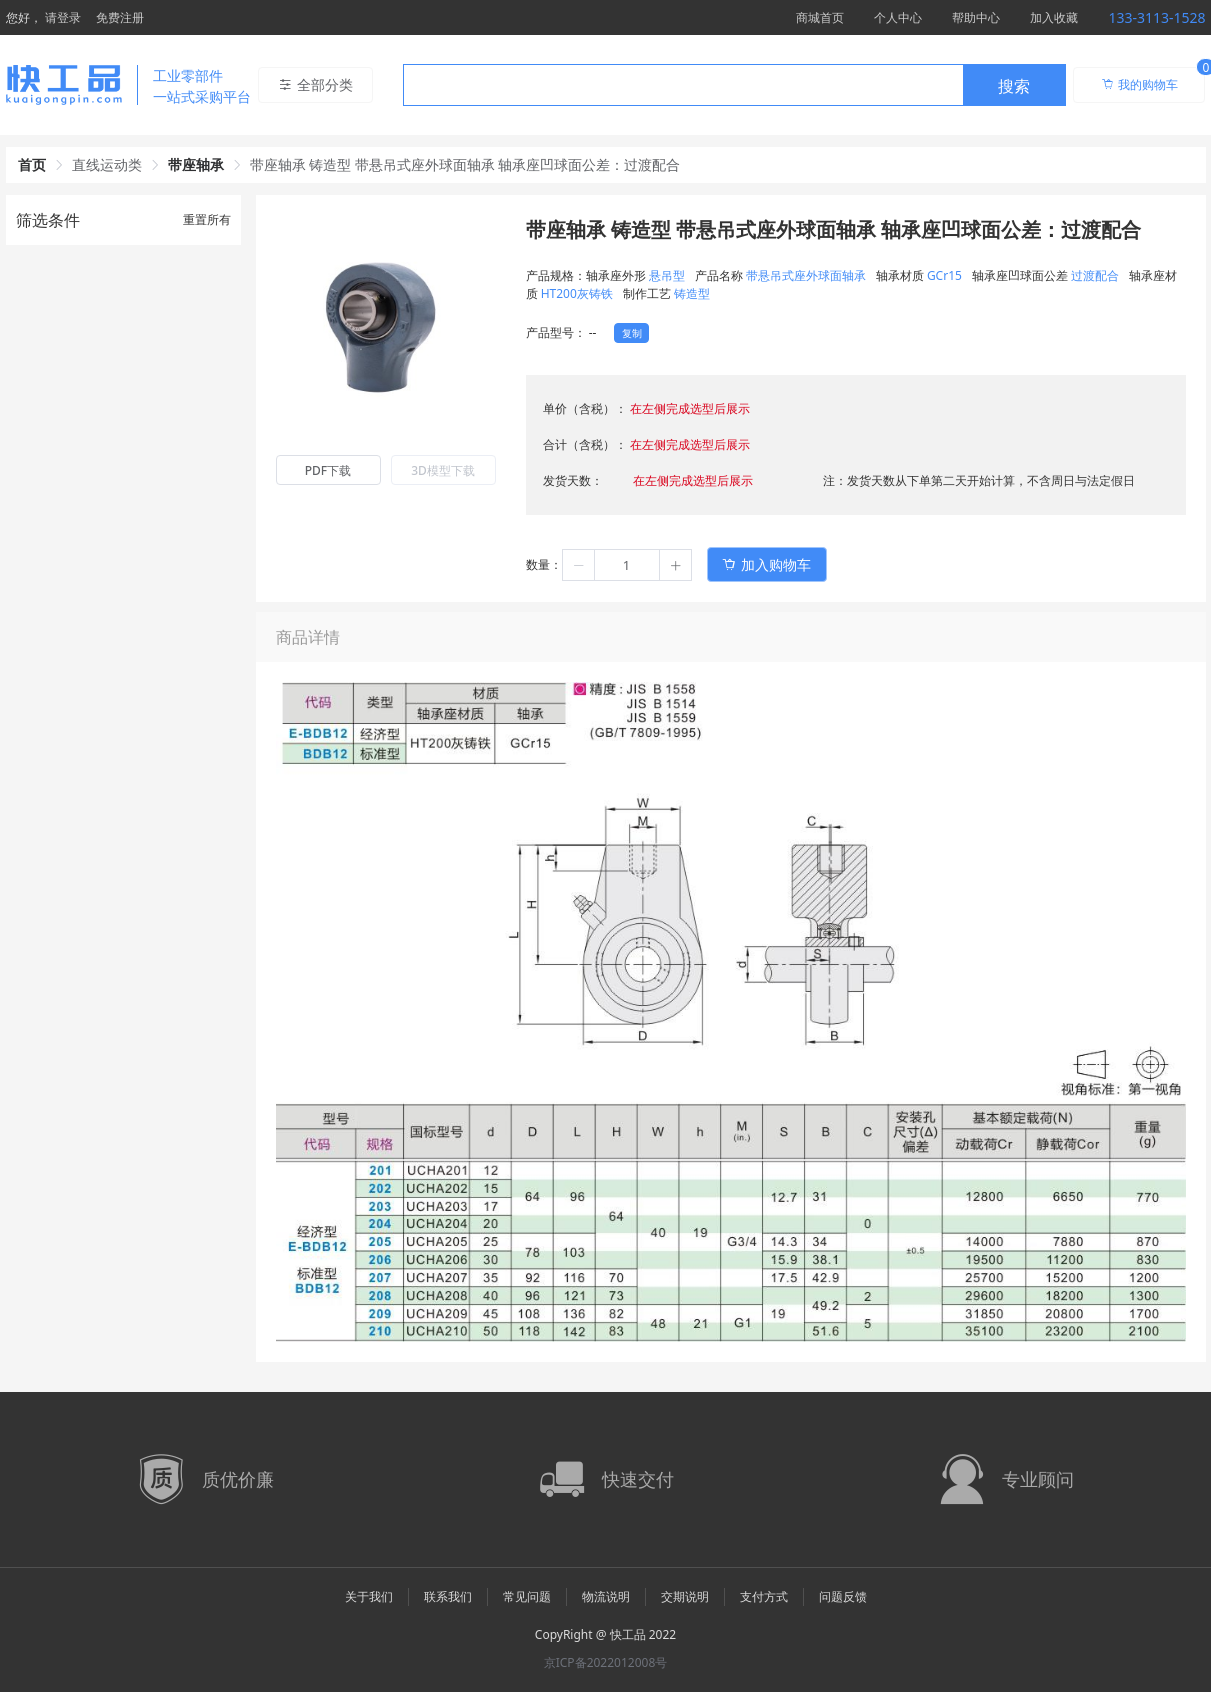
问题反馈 (843, 1596)
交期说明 (685, 1596)
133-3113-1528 (1156, 17)
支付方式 (764, 1596)
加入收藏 (1054, 17)
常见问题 (527, 1596)
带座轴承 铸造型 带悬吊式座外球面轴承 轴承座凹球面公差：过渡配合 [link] (465, 164)
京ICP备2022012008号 (606, 1662)
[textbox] (683, 86)
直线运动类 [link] (107, 164)
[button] (579, 565)
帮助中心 (976, 17)
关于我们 (369, 1596)
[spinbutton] (627, 565)
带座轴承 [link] (196, 164)
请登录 (63, 17)
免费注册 (120, 17)
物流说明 (606, 1596)
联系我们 (448, 1596)
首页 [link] (32, 164)
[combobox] (734, 85)
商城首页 (820, 17)
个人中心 (898, 17)
